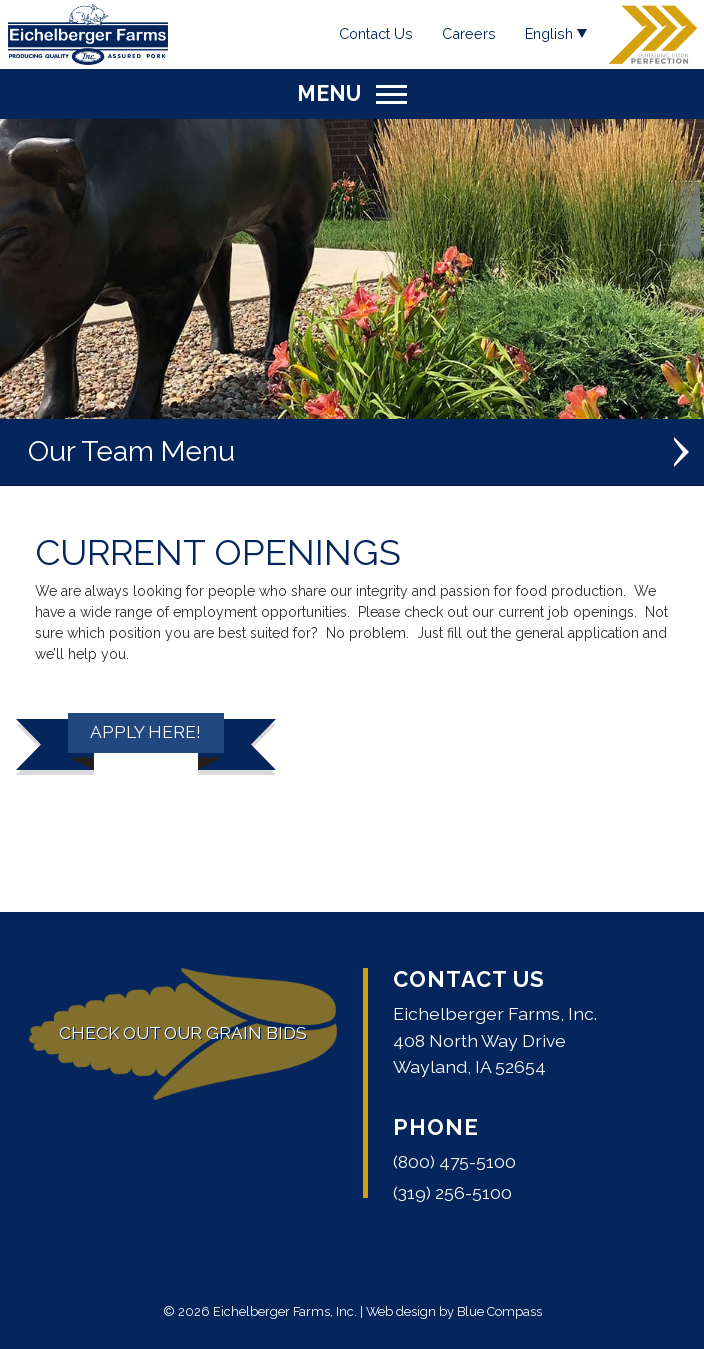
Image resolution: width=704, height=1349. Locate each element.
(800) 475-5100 (454, 1161)
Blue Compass (499, 1311)
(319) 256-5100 (452, 1192)
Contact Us (469, 979)
